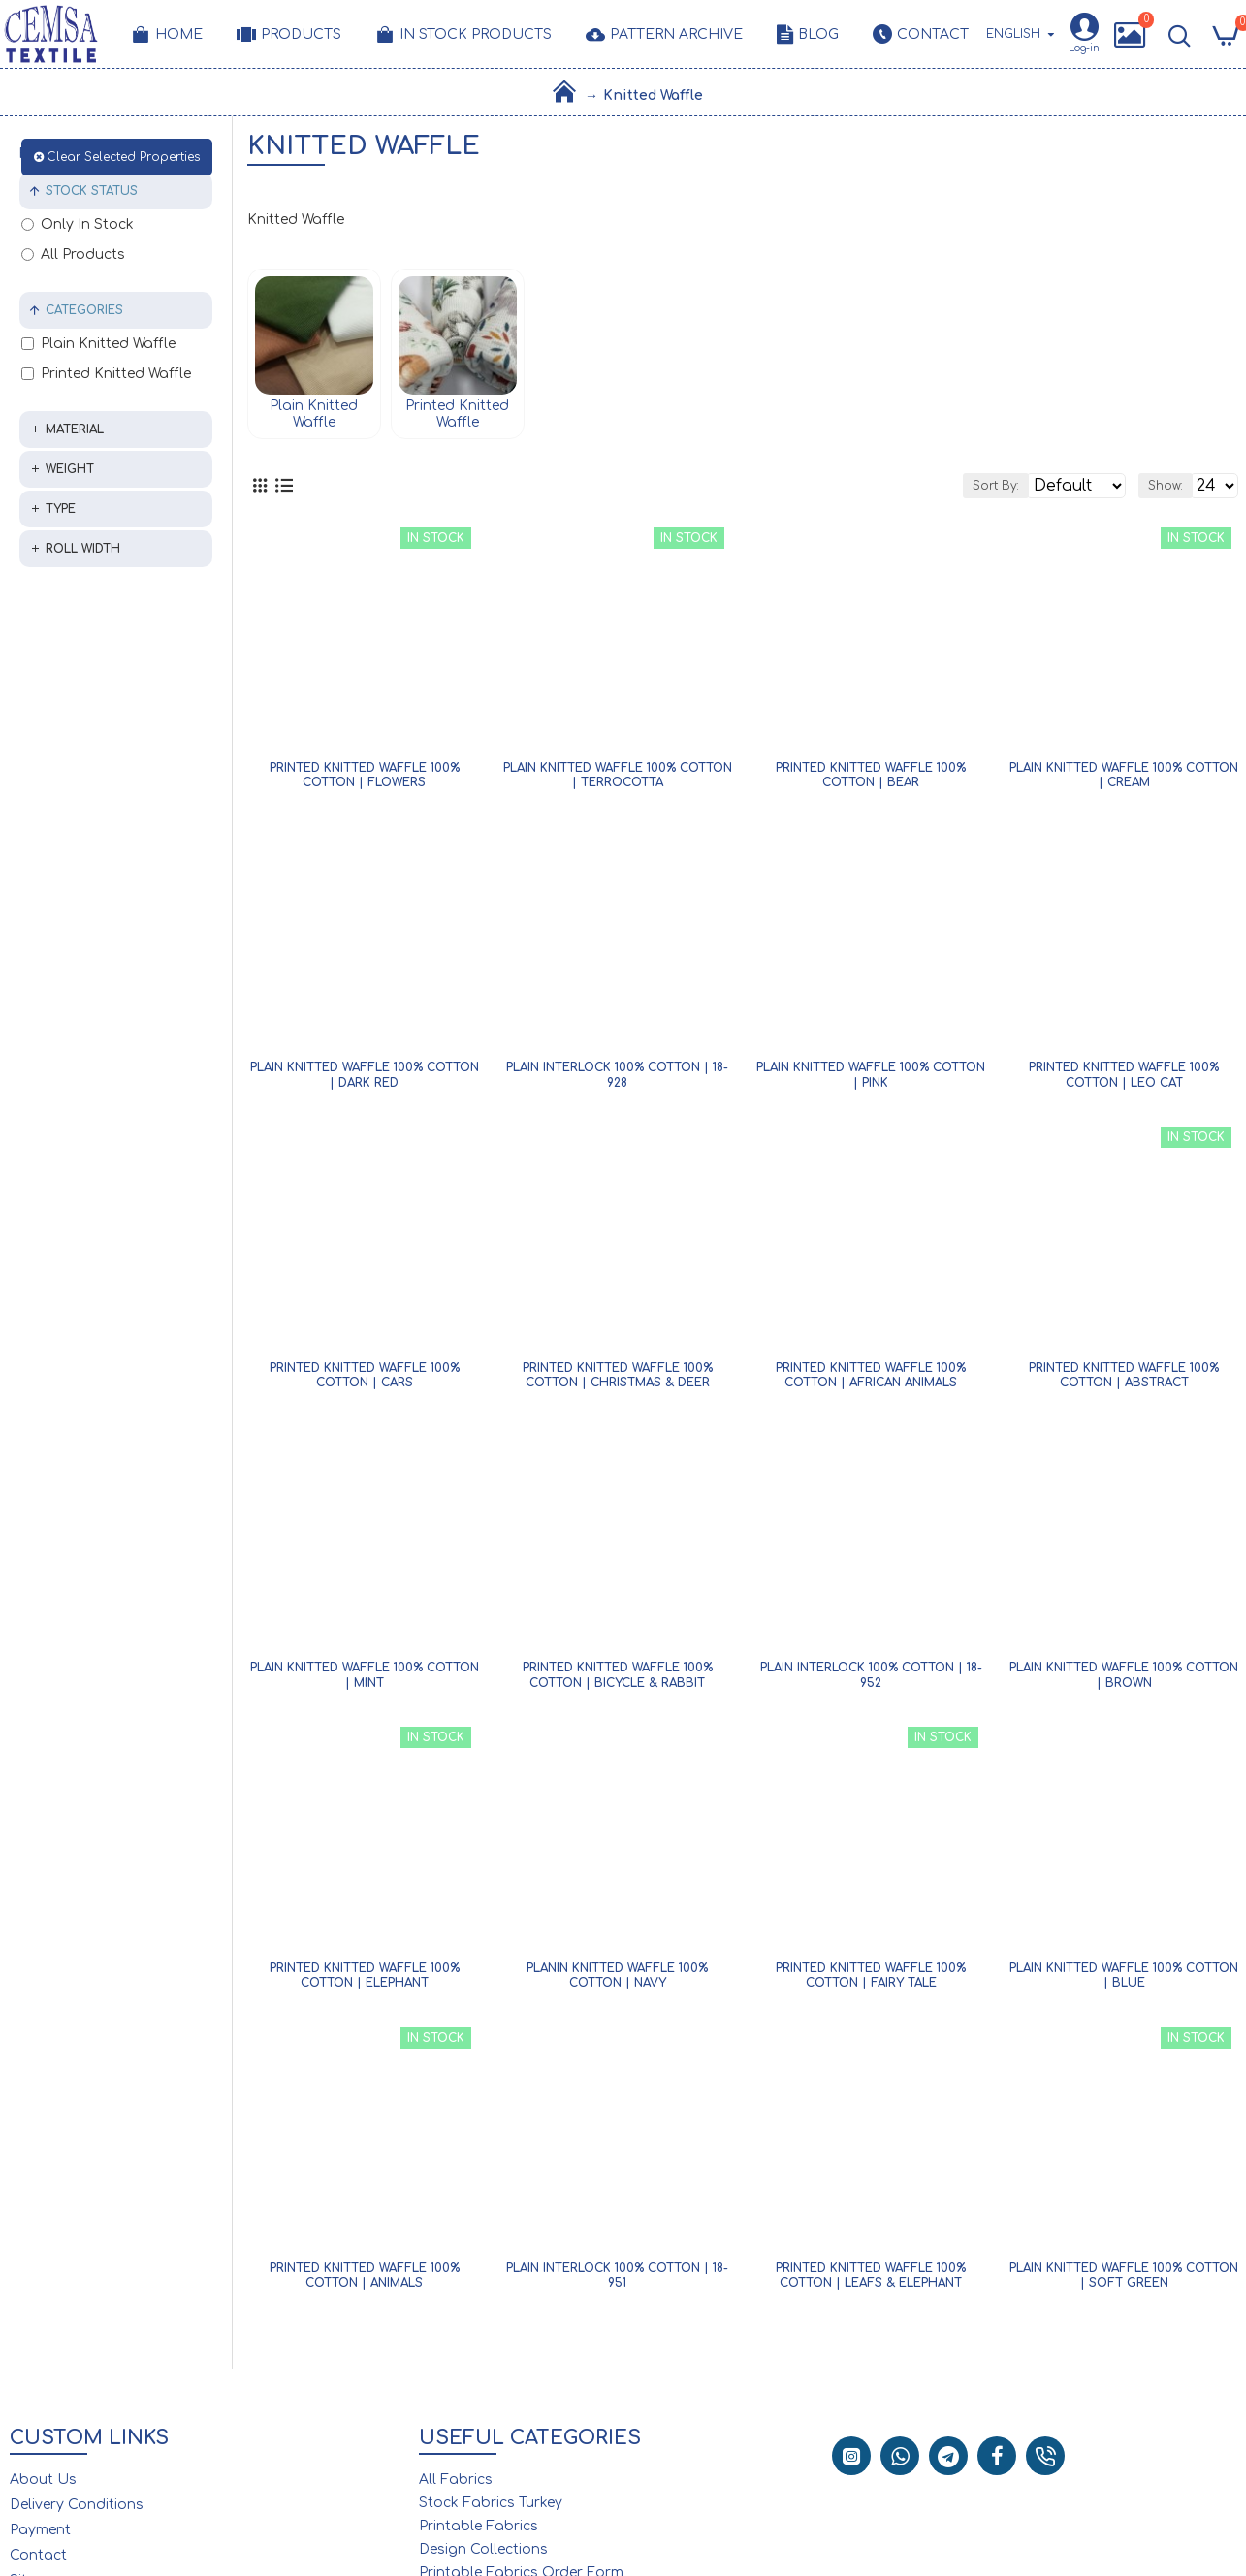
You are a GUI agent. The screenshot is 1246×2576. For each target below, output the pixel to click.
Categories (84, 310)
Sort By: (918, 488)
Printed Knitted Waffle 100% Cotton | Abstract (1124, 1381)
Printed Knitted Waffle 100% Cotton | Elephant (365, 1981)
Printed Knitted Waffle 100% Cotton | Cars (365, 1381)
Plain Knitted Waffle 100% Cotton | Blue (1123, 1981)
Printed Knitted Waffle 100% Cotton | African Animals (871, 1381)
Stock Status (92, 191)
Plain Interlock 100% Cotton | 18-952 (871, 1681)
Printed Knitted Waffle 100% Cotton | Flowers (365, 781)
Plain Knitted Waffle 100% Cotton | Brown (1123, 1681)
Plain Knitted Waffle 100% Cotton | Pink (870, 1081)
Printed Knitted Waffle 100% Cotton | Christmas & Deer (618, 1381)
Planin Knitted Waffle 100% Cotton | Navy (617, 1981)
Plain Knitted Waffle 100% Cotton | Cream (1123, 781)
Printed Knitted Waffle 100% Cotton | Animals (365, 2281)
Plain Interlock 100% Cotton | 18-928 (617, 1081)
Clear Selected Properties (123, 157)
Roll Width (83, 549)
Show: (1144, 488)
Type (61, 509)
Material (75, 429)
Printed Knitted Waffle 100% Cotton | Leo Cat (1124, 1081)
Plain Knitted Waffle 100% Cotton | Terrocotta (617, 781)
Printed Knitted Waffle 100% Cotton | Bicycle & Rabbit (618, 1681)
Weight (70, 469)
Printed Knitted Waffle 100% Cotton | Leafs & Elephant (871, 2281)
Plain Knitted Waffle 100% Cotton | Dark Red (364, 1081)
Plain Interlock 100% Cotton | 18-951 (617, 2281)
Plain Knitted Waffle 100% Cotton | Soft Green (1123, 2281)
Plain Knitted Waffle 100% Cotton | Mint (364, 1681)
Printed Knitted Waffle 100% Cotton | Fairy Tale (871, 1981)
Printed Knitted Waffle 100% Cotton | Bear (871, 781)
